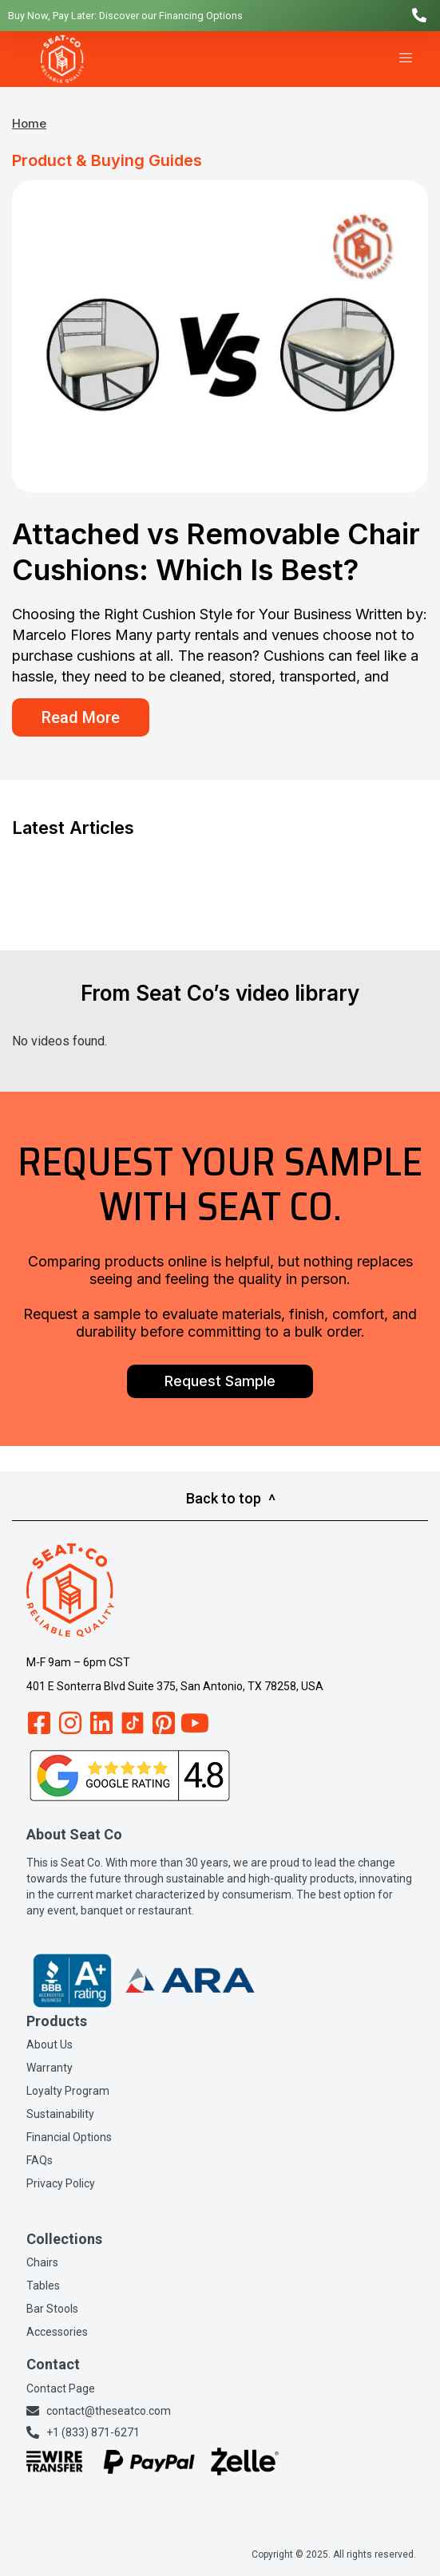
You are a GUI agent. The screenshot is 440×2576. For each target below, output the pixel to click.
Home (29, 123)
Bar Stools (52, 2308)
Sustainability (60, 2114)
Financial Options (69, 2137)
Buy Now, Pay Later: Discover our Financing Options (125, 16)
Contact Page (60, 2388)
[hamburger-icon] (406, 59)
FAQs (39, 2160)
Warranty (49, 2067)
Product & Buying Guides (107, 160)
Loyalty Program (67, 2090)
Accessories (57, 2331)
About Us (49, 2044)
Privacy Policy (60, 2183)
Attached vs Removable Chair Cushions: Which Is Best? (216, 551)
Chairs (42, 2262)
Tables (43, 2285)
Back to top (230, 1498)
